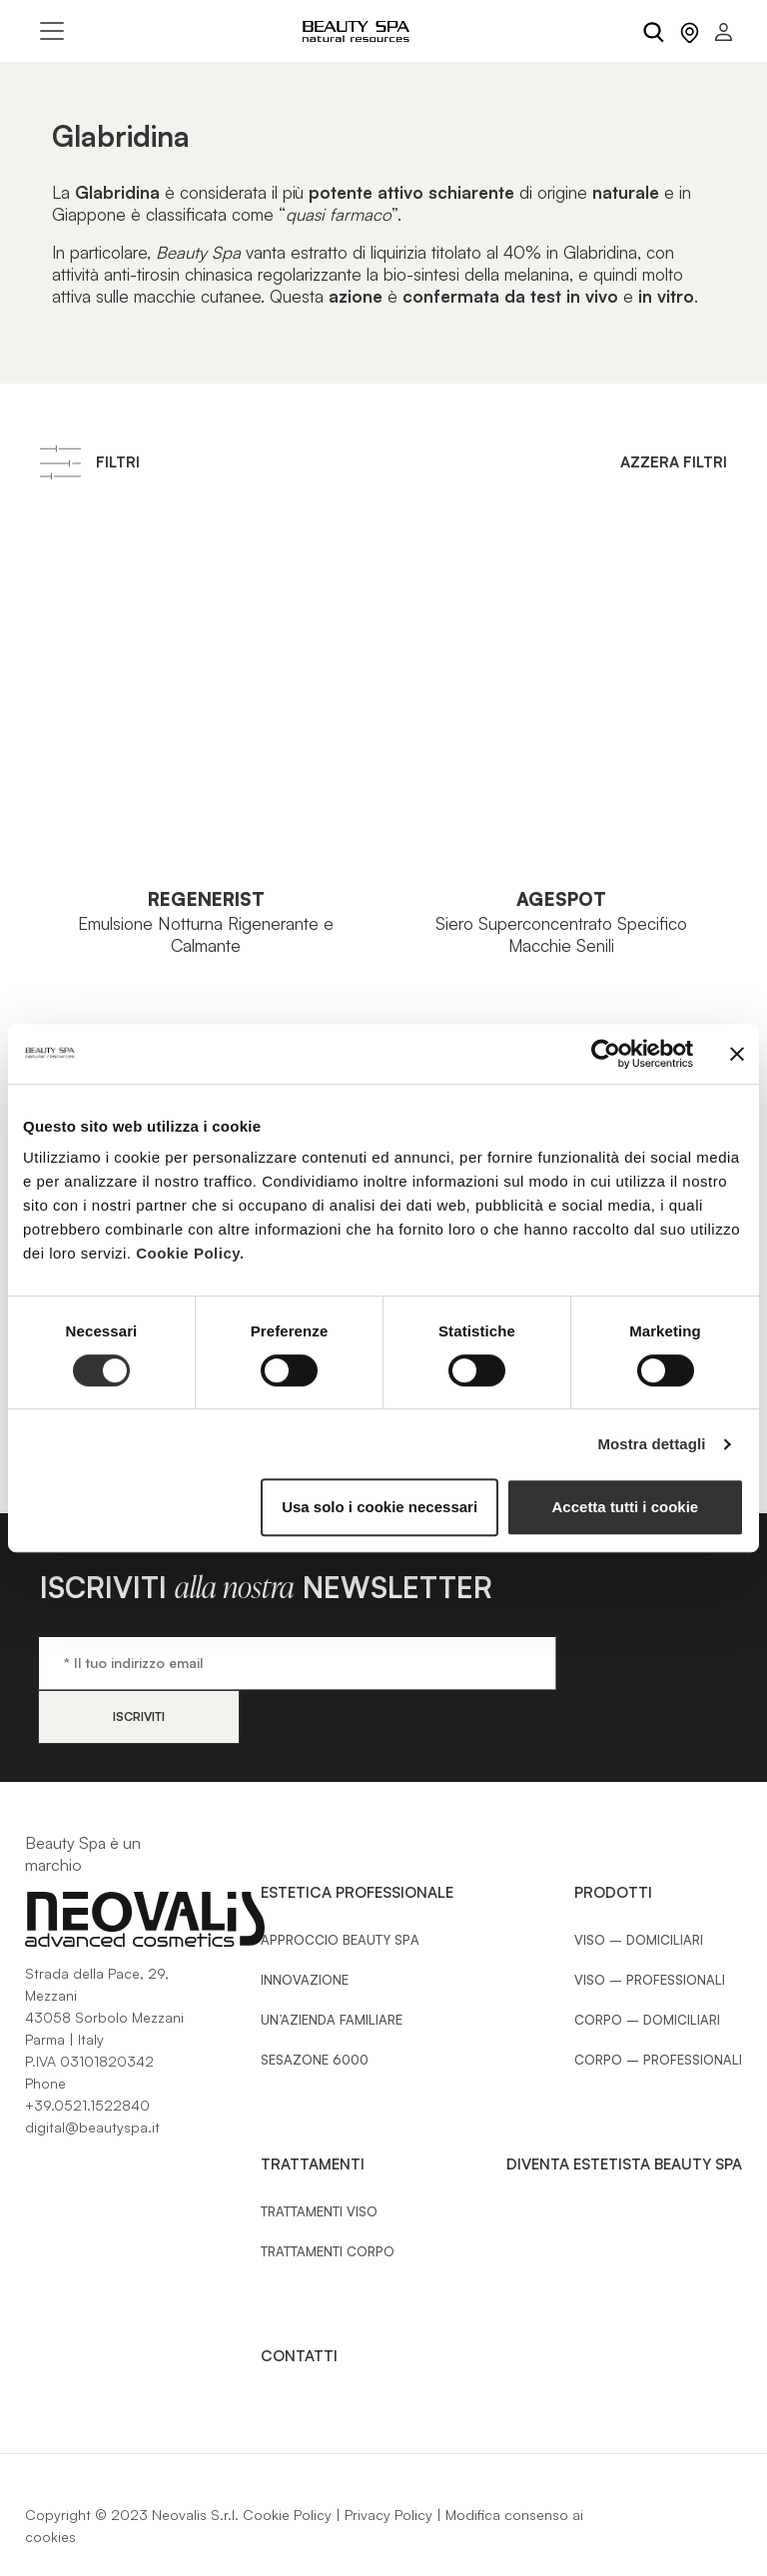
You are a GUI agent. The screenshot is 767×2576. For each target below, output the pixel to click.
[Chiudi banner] (737, 1054)
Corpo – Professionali (658, 2006)
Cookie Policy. (190, 1253)
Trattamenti (313, 2110)
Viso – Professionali (649, 1926)
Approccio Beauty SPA (340, 1886)
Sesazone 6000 (315, 2006)
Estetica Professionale (357, 1838)
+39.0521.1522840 (87, 2051)
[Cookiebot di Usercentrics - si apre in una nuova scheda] (605, 1054)
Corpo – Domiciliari (647, 1966)
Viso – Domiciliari (638, 1886)
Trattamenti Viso (319, 2157)
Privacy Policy (388, 2460)
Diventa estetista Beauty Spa (624, 2110)
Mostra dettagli (651, 1443)
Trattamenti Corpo (327, 2197)
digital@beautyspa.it (92, 2073)
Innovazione (305, 1926)
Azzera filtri (673, 461)
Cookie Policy (287, 2460)
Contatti (299, 2301)
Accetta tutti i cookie (625, 1506)
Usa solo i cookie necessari (379, 1506)
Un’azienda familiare (331, 1966)
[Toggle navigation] (52, 31)
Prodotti (613, 1838)
